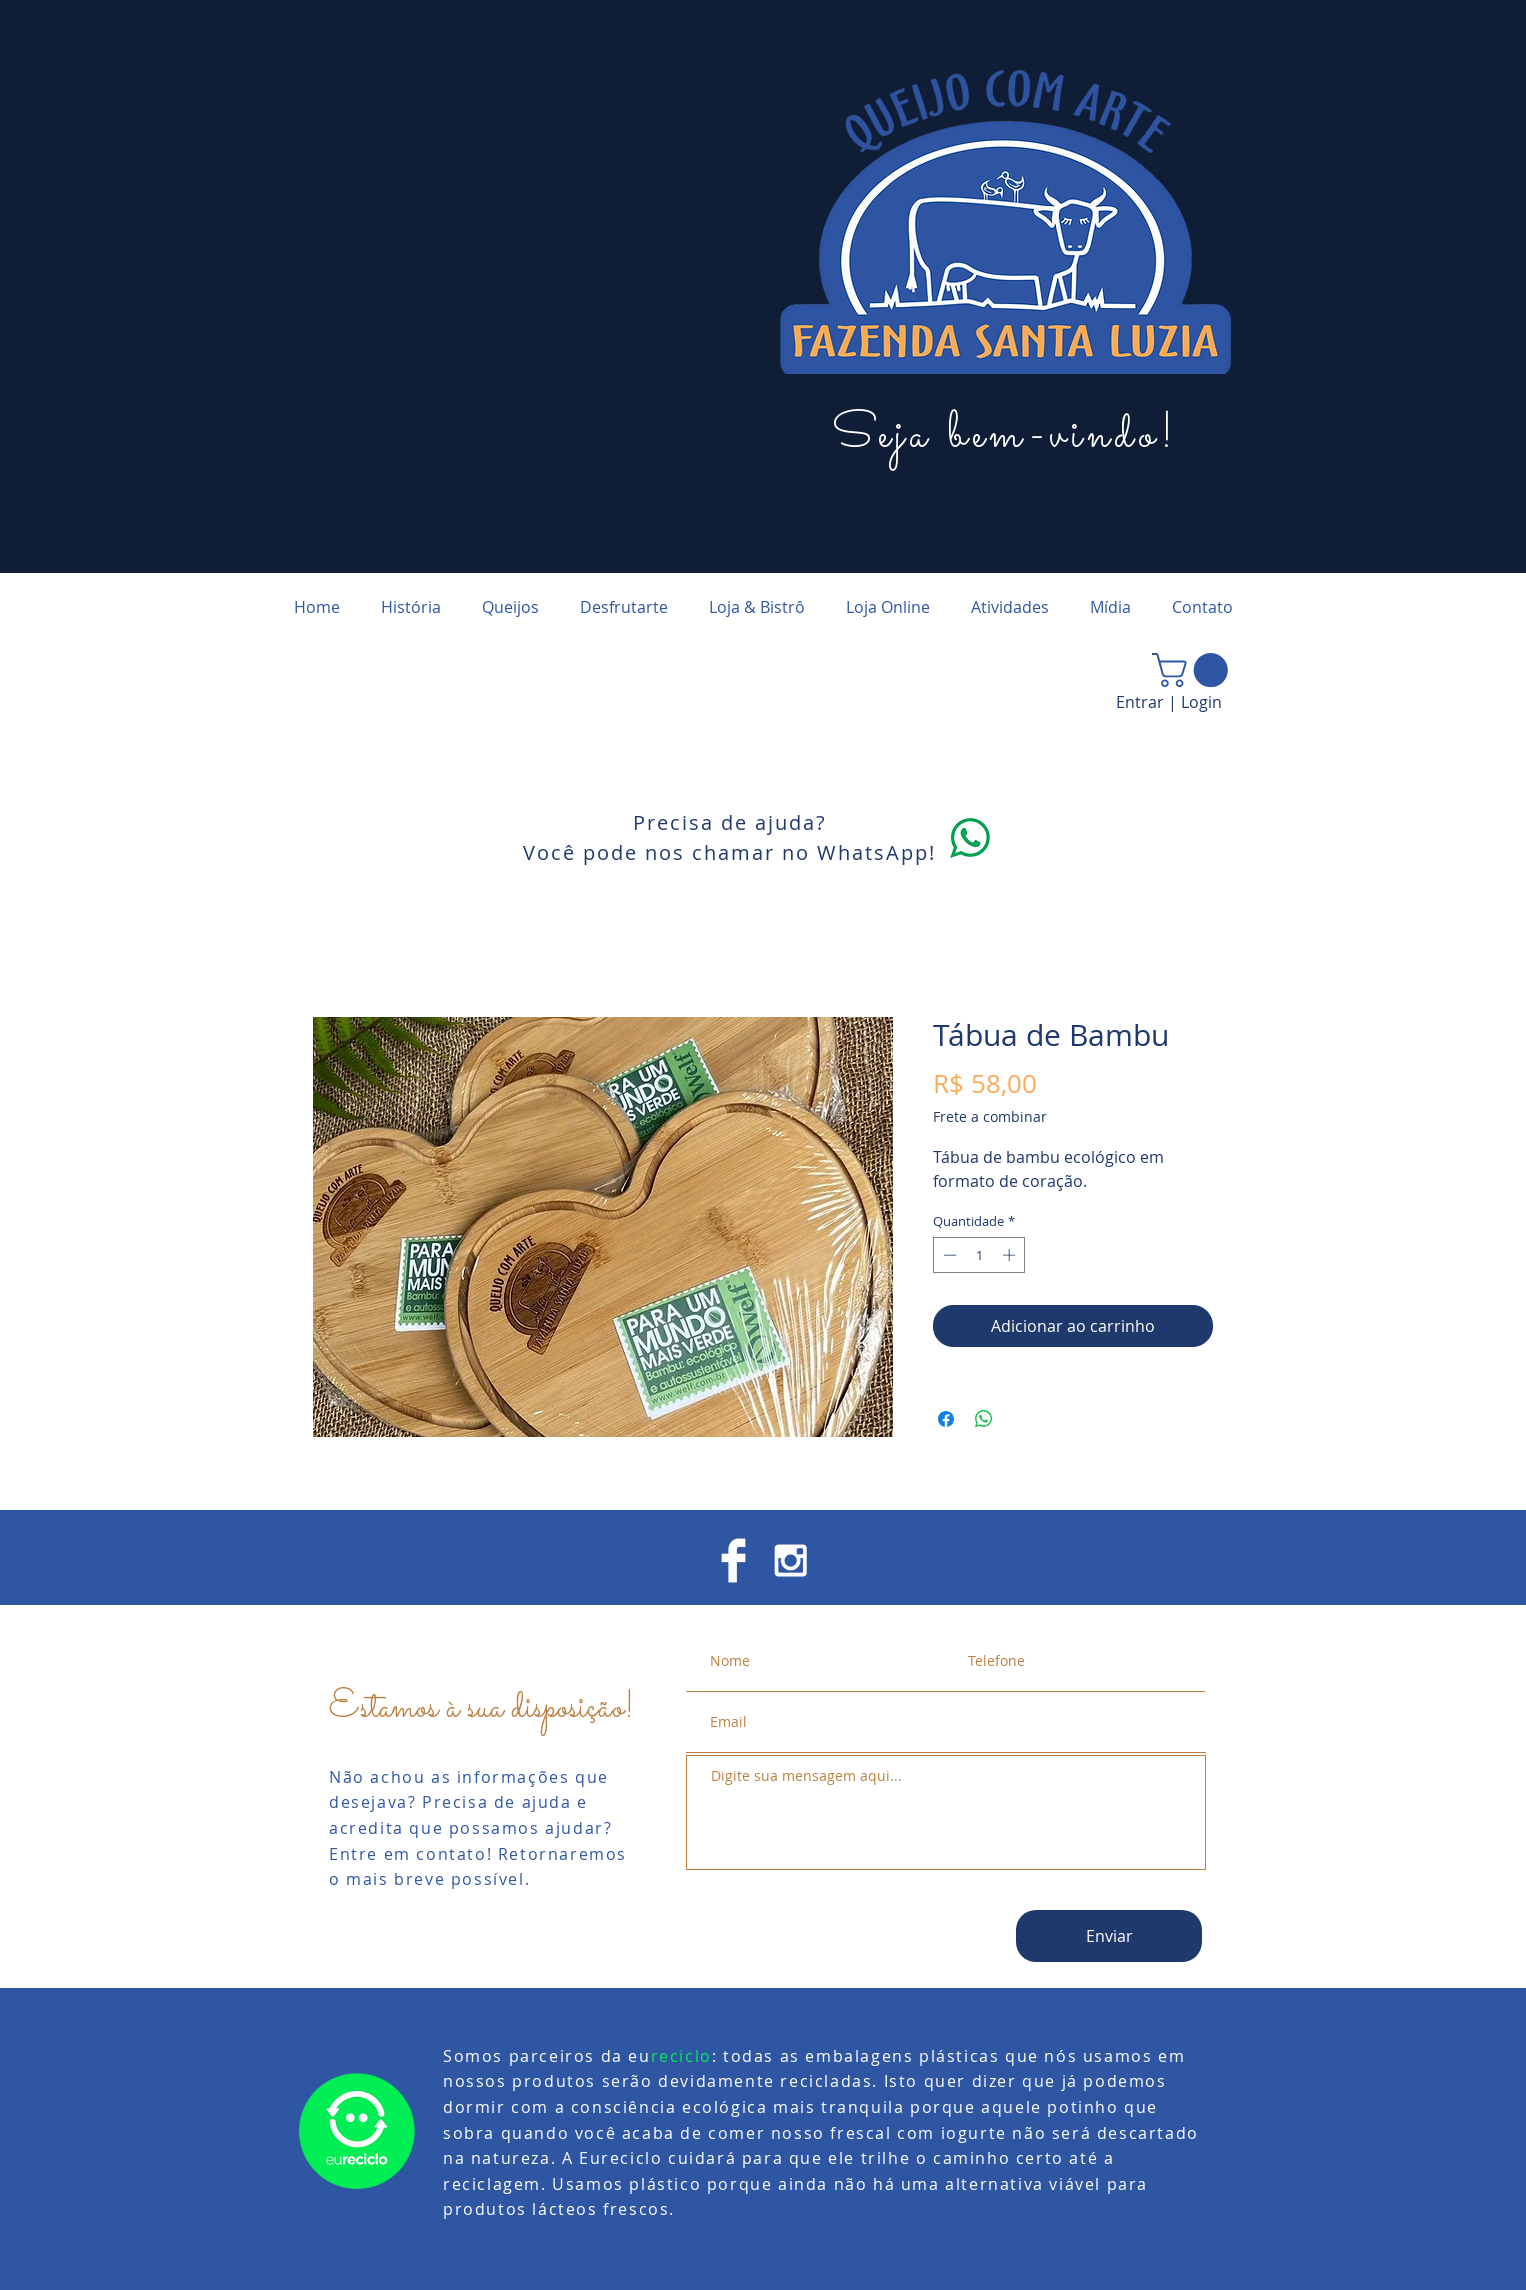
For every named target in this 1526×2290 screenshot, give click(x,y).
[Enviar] (1109, 1936)
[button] (1194, 670)
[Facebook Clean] (733, 1560)
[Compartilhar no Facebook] (946, 1419)
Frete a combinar (990, 1116)
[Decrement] (948, 1255)
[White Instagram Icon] (790, 1560)
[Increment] (1011, 1255)
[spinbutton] (979, 1255)
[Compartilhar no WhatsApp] (984, 1419)
